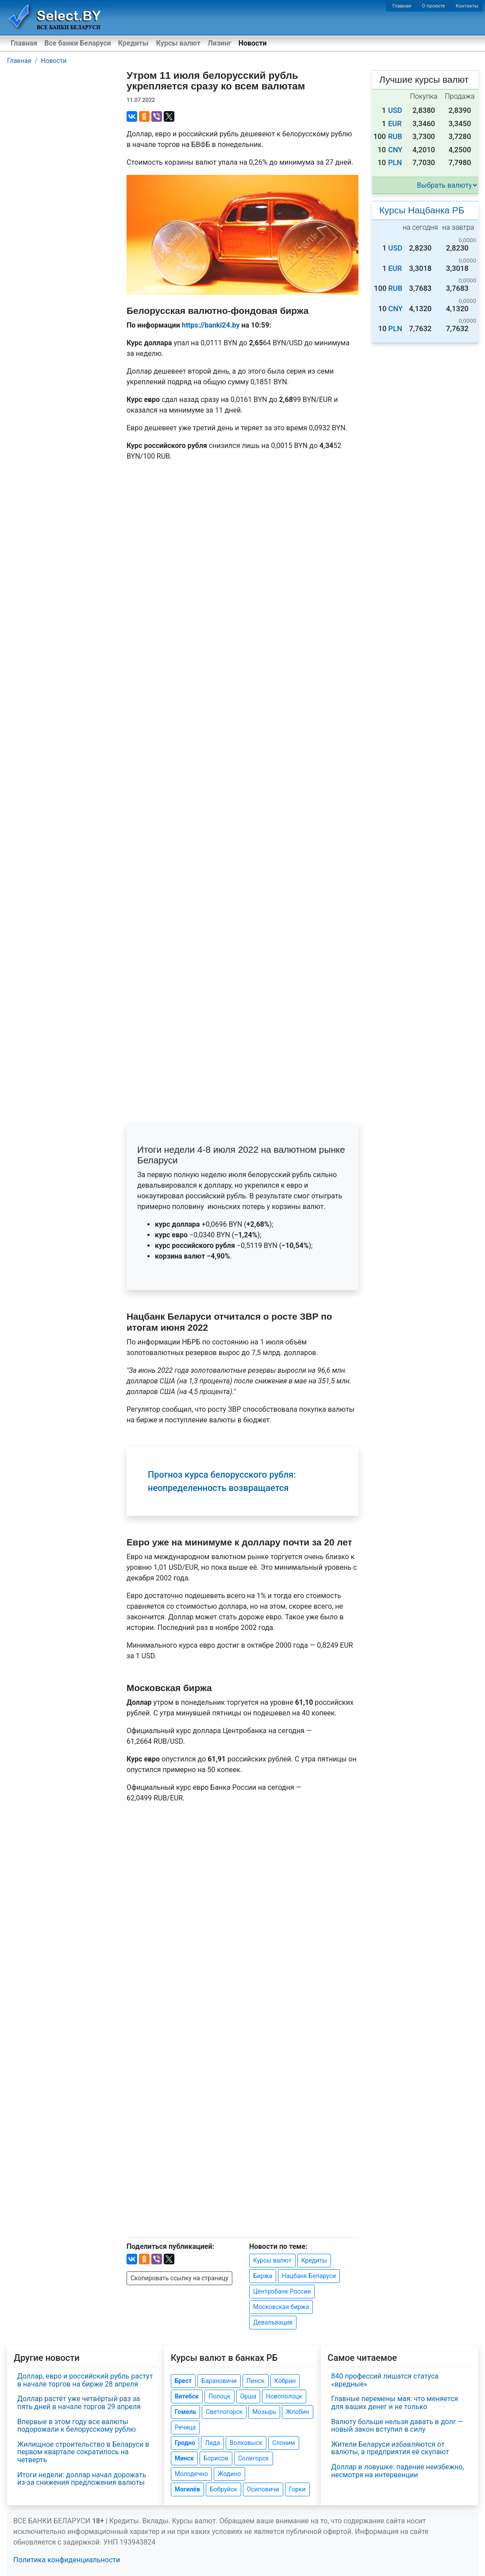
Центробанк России (282, 2291)
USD (395, 110)
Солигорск (253, 2458)
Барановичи (219, 2380)
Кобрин (285, 2380)
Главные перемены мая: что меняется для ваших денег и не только (394, 2402)
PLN (395, 162)
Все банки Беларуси (77, 43)
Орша (248, 2396)
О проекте (433, 6)
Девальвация (273, 2322)
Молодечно (191, 2473)
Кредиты (133, 43)
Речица (185, 2427)
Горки (297, 2489)
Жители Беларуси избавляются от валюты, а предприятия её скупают (390, 2448)
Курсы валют (178, 43)
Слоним (283, 2442)
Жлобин (297, 2411)
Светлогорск (224, 2411)
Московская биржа (281, 2306)
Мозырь (264, 2411)
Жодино (229, 2473)
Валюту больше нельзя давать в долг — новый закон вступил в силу (397, 2426)
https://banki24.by (211, 325)
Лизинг (219, 43)
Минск (184, 2458)
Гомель (185, 2411)
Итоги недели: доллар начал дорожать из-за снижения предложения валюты (81, 2479)
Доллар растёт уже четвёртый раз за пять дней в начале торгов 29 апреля (79, 2402)
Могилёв (187, 2489)
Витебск (187, 2396)
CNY (395, 150)
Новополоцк (284, 2396)
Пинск (255, 2380)
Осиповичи (263, 2489)
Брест (183, 2380)
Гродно (185, 2442)
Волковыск (246, 2442)
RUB (395, 136)
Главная (402, 6)
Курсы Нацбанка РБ (421, 210)
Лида (212, 2442)
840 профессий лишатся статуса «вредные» (385, 2380)
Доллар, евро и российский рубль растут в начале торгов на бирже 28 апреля (85, 2380)
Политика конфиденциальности (66, 2560)
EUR (395, 124)
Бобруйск (223, 2489)
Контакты (467, 6)
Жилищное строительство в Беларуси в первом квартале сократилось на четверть (83, 2452)
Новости (253, 43)
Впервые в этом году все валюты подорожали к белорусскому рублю (76, 2426)
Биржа (262, 2275)
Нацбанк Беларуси (309, 2275)
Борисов (216, 2458)
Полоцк (219, 2396)
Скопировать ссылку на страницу (179, 2278)
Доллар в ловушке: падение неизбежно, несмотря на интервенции (397, 2471)
